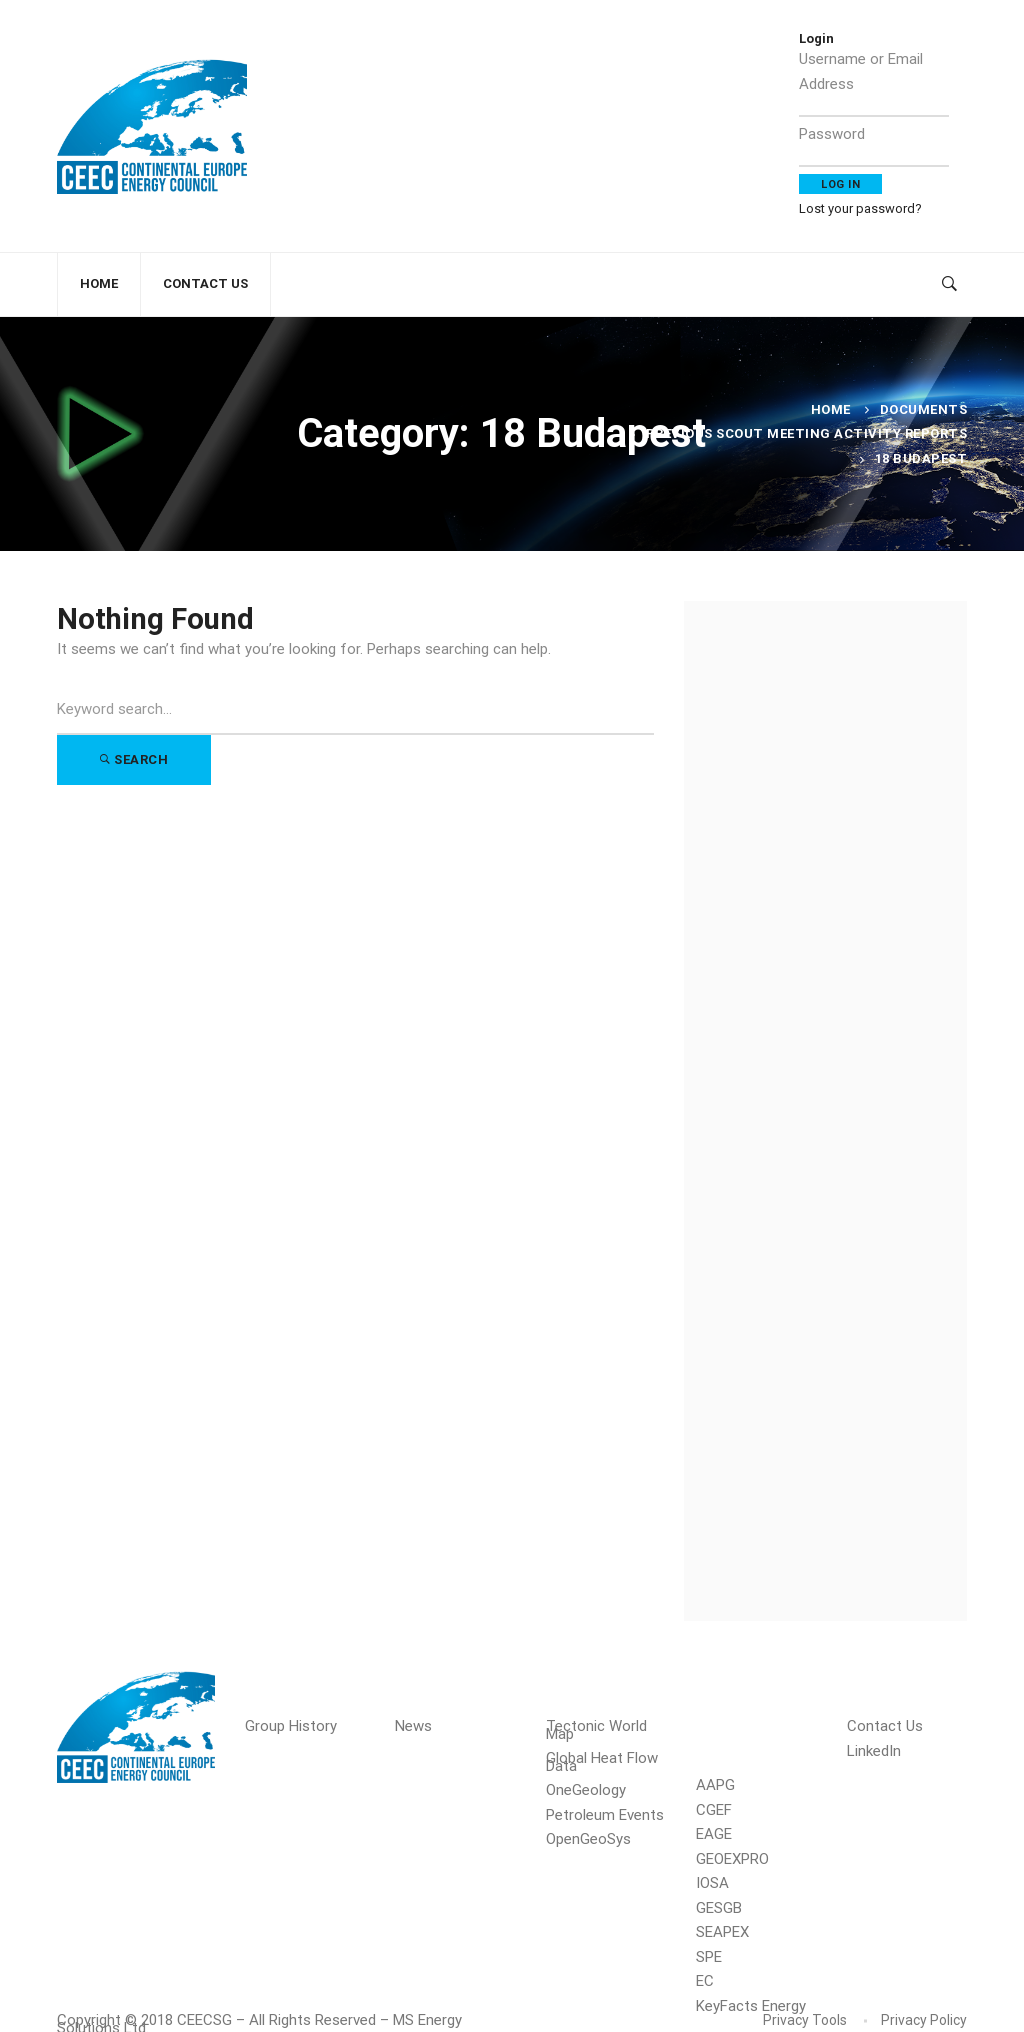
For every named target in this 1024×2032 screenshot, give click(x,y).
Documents (924, 409)
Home (831, 409)
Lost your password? (860, 208)
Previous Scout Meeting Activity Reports (807, 433)
